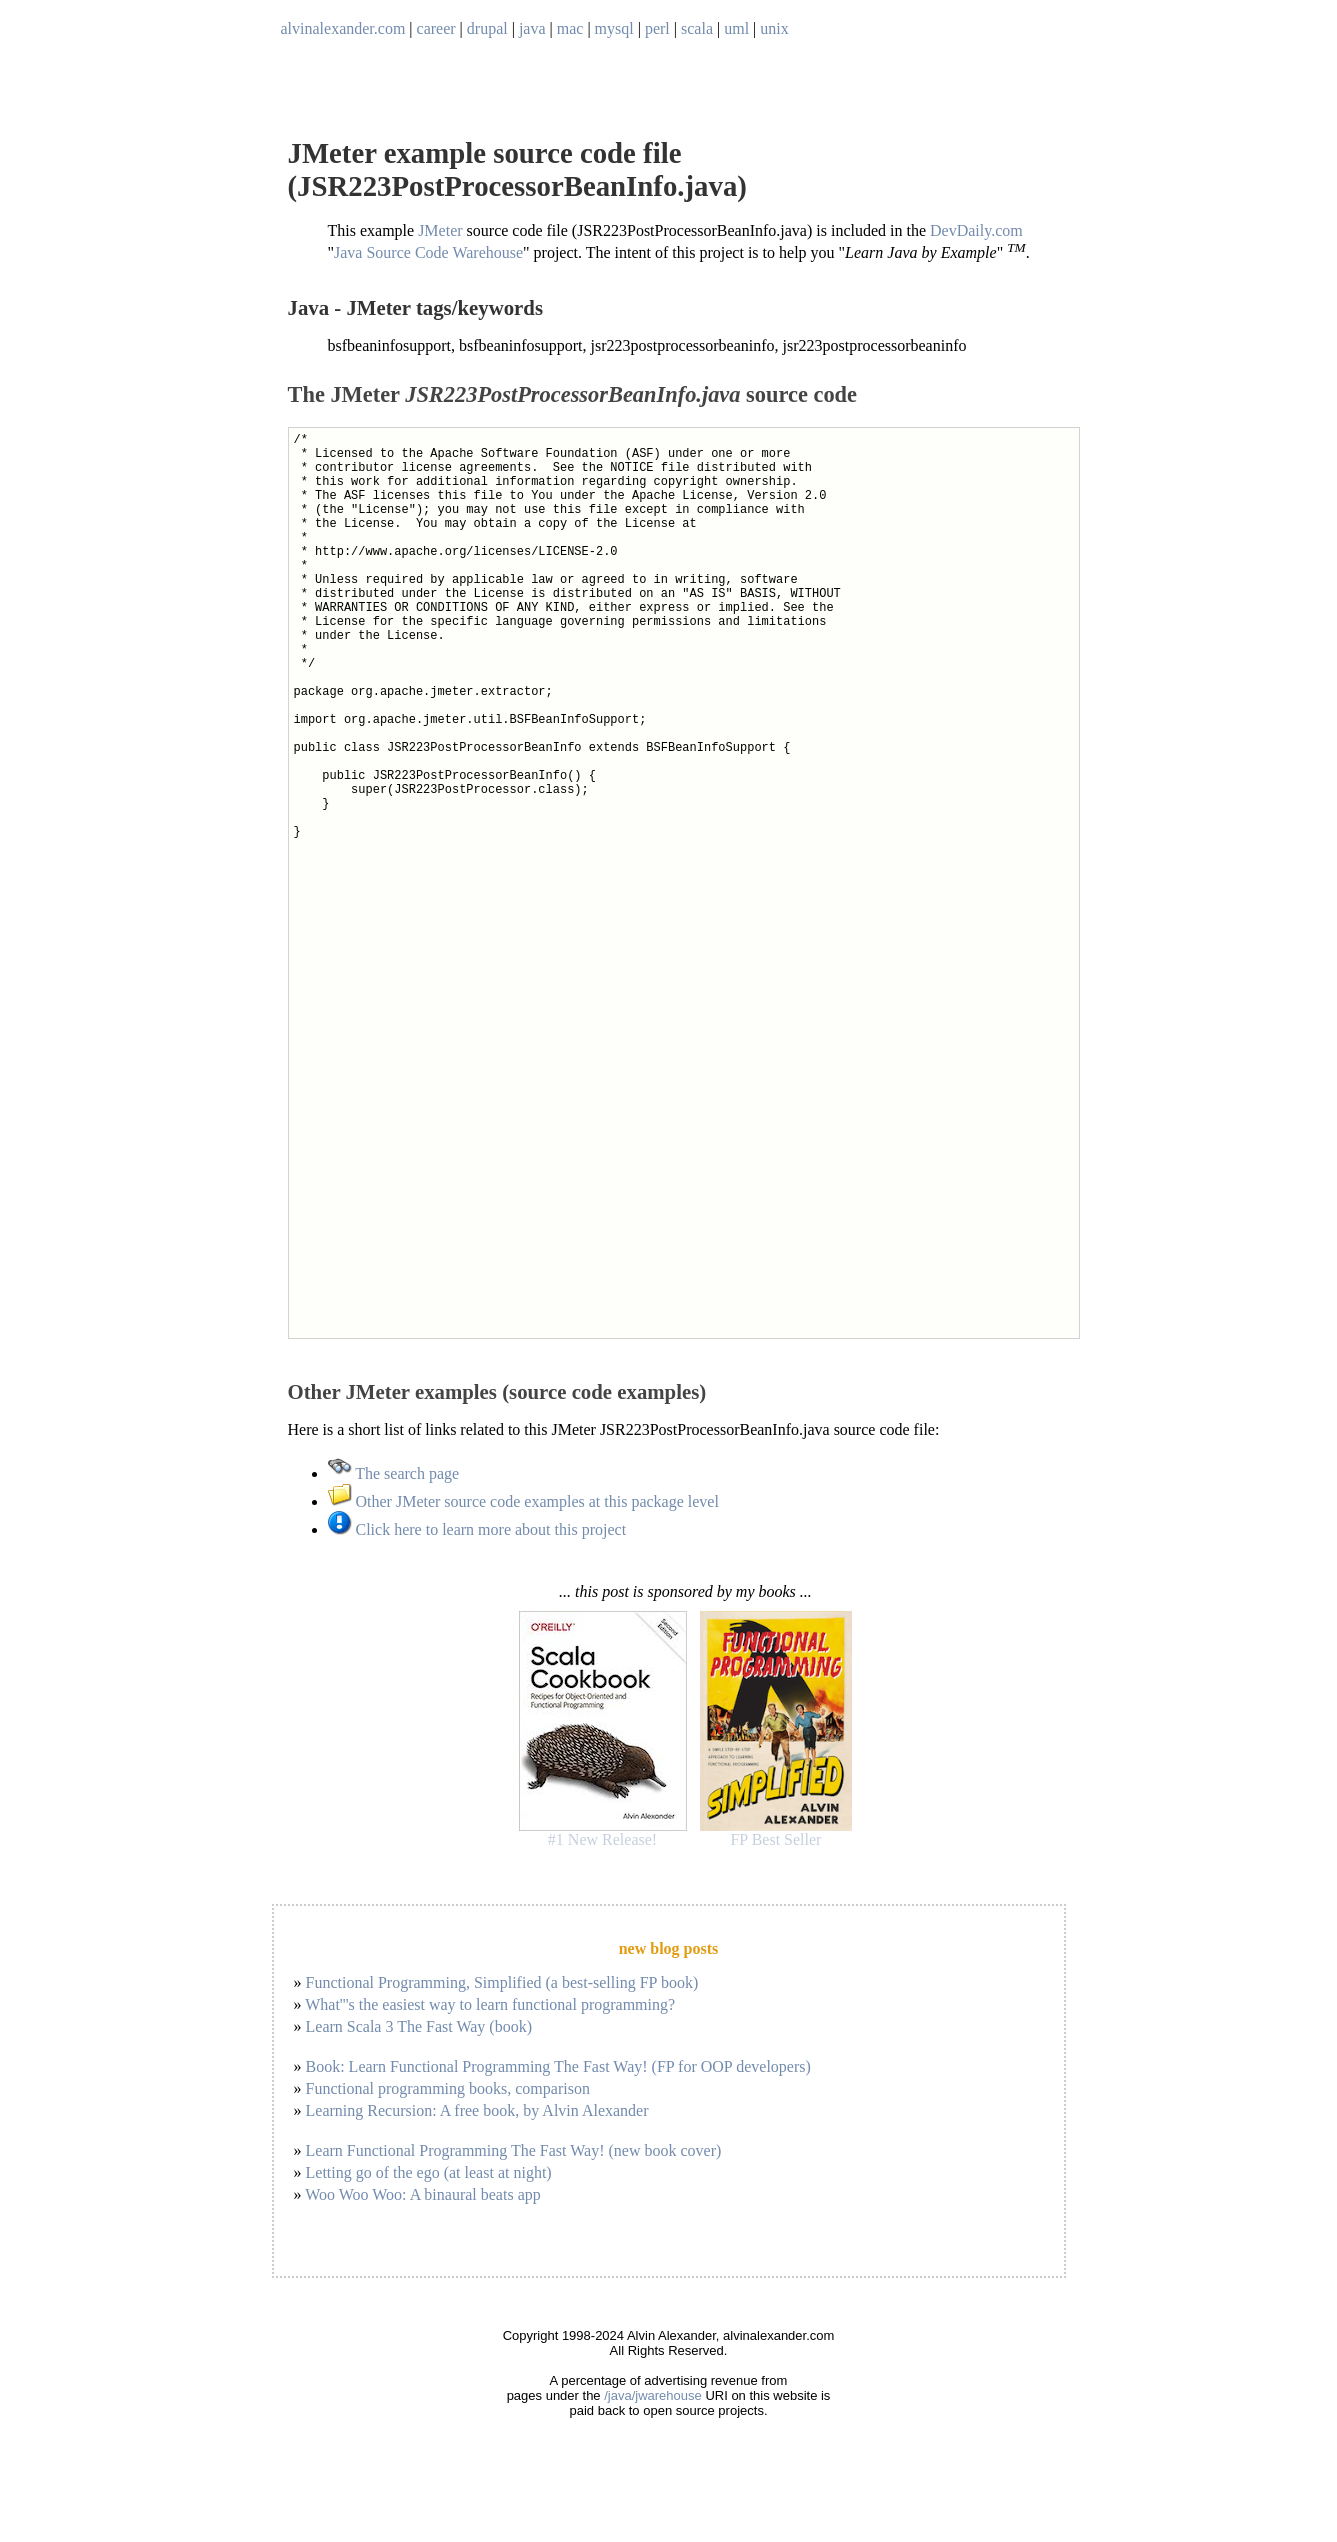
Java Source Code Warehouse (428, 253)
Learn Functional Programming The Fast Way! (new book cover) (514, 2150)
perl (657, 28)
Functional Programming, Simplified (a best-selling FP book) (502, 1982)
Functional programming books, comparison (448, 2088)
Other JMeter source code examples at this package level (523, 1501)
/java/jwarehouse (653, 2395)
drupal (487, 28)
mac (570, 28)
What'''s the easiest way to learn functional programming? (490, 2004)
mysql (614, 28)
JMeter (440, 230)
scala (697, 28)
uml (736, 28)
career (436, 28)
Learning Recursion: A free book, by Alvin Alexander (477, 2110)
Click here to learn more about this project (477, 1529)
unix (774, 28)
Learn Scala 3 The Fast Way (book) (419, 2026)
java (532, 28)
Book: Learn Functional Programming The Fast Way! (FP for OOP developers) (558, 2066)
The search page (394, 1473)
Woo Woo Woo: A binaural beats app (423, 2194)
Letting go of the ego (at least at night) (429, 2172)
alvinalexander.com (343, 28)
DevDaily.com (976, 230)
